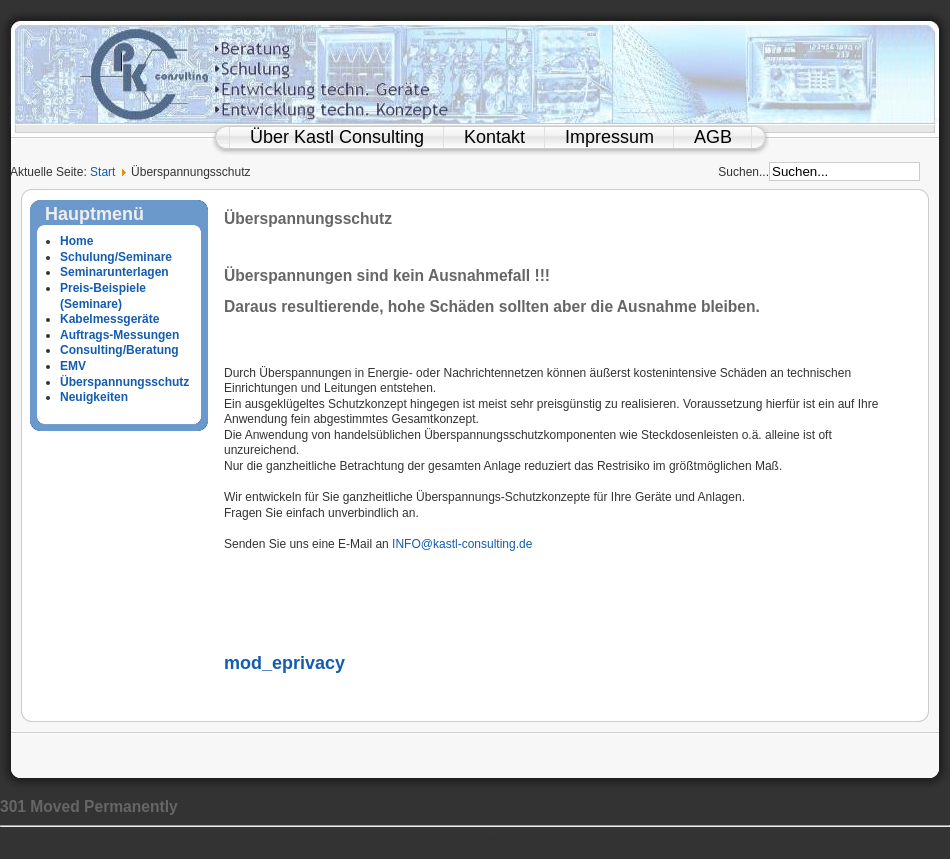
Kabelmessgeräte (109, 319)
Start (102, 172)
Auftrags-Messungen (119, 335)
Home (76, 241)
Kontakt (494, 137)
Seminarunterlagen (114, 272)
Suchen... (743, 172)
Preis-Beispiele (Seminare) (103, 296)
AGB (713, 137)
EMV (73, 366)
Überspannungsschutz (124, 382)
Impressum (609, 137)
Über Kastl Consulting (337, 137)
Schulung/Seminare (116, 257)
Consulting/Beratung (119, 350)
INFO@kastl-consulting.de (462, 544)
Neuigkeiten (94, 397)
